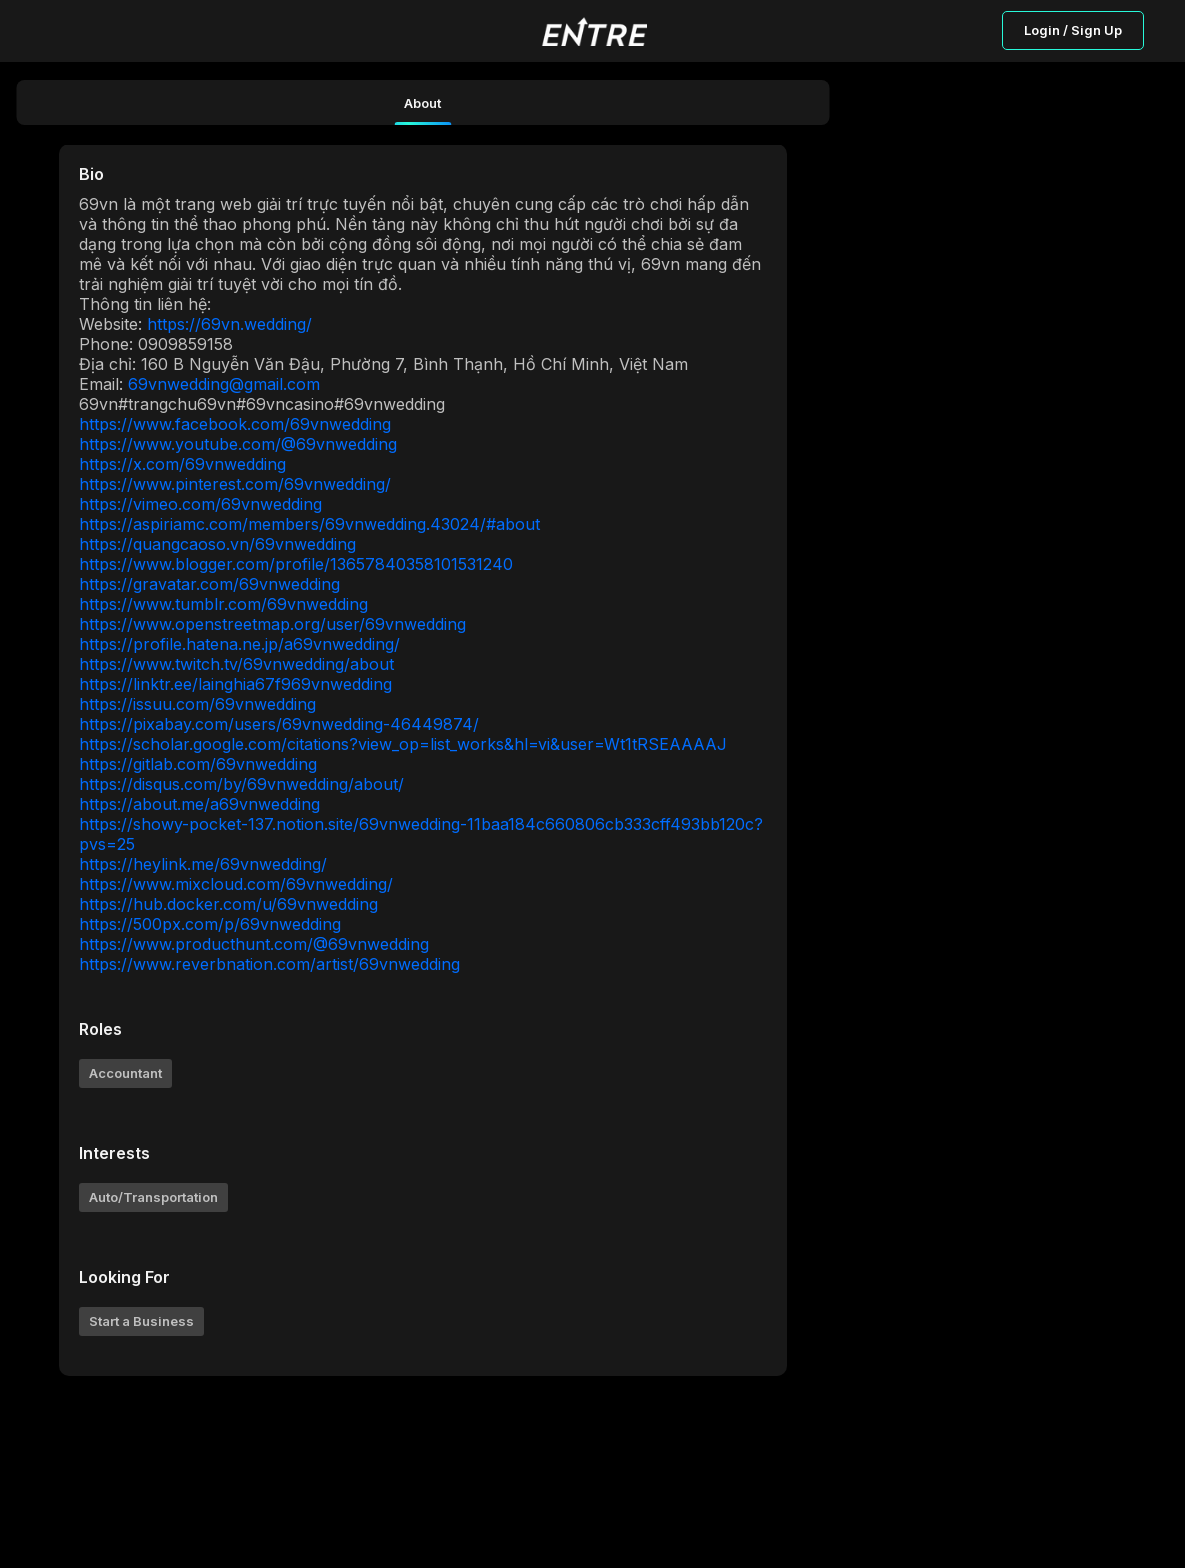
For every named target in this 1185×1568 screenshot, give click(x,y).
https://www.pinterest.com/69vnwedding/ (235, 484)
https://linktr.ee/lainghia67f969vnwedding (235, 684)
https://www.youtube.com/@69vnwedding (238, 444)
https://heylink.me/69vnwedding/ (203, 864)
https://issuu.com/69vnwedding (197, 704)
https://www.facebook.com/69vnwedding (235, 424)
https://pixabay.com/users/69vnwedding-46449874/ (279, 724)
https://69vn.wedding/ (229, 324)
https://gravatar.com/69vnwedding (209, 584)
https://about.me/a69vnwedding (199, 804)
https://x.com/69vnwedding (182, 464)
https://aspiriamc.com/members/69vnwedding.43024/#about (309, 524)
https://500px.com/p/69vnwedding (210, 924)
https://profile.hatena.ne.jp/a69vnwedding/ (239, 644)
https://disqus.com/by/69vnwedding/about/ (241, 784)
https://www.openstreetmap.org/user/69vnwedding (272, 624)
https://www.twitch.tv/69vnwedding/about (236, 664)
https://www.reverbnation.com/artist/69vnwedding (269, 964)
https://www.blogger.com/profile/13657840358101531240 (296, 564)
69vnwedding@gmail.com (224, 384)
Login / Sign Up (1073, 30)
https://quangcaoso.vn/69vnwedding (217, 544)
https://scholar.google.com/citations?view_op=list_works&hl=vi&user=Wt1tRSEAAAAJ (403, 744)
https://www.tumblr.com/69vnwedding (223, 604)
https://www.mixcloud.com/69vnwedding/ (236, 884)
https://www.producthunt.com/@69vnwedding (254, 944)
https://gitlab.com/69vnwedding (198, 764)
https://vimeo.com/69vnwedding (200, 504)
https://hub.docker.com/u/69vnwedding (228, 904)
